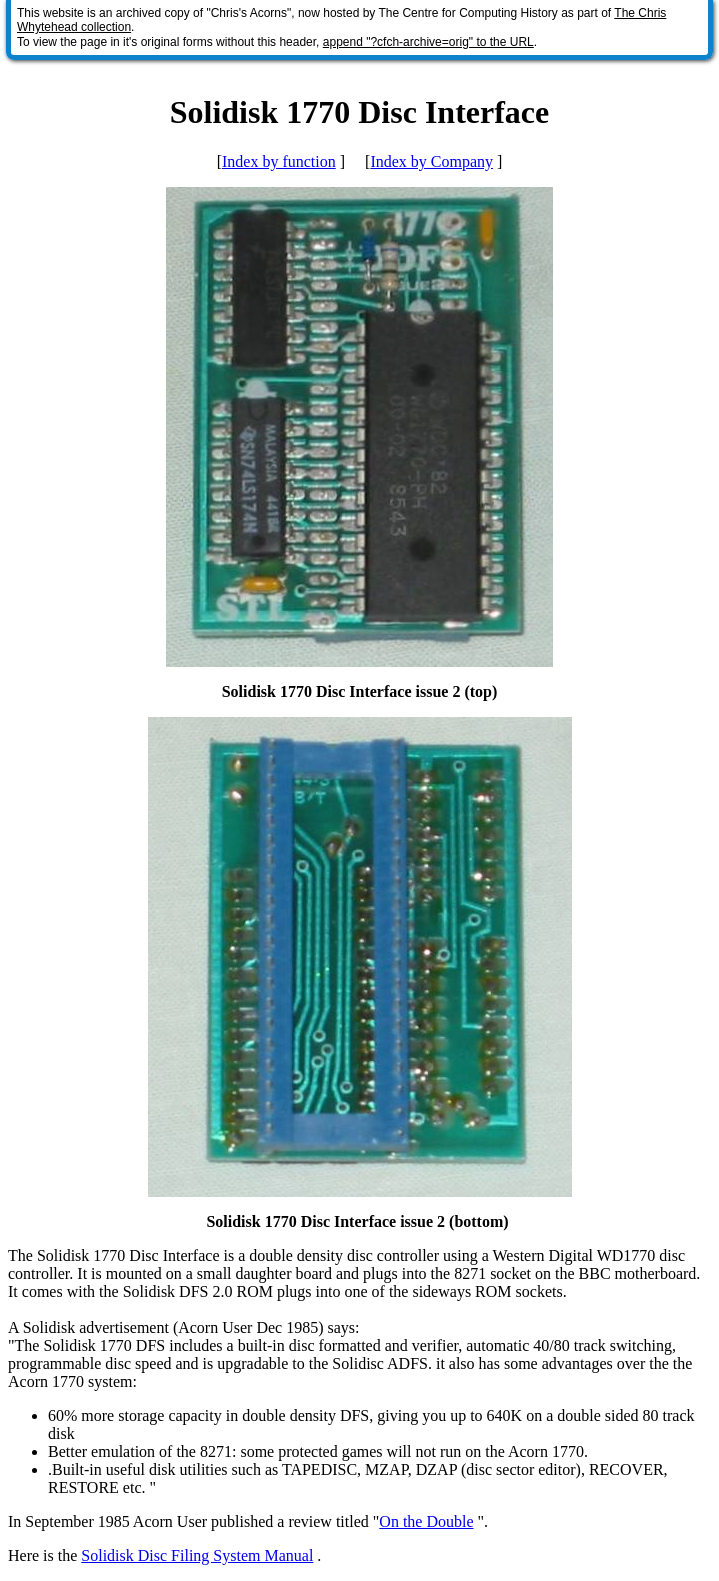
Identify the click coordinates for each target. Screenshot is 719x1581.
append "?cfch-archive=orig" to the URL (428, 42)
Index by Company (431, 161)
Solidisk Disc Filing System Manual (197, 1555)
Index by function (279, 161)
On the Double (426, 1521)
